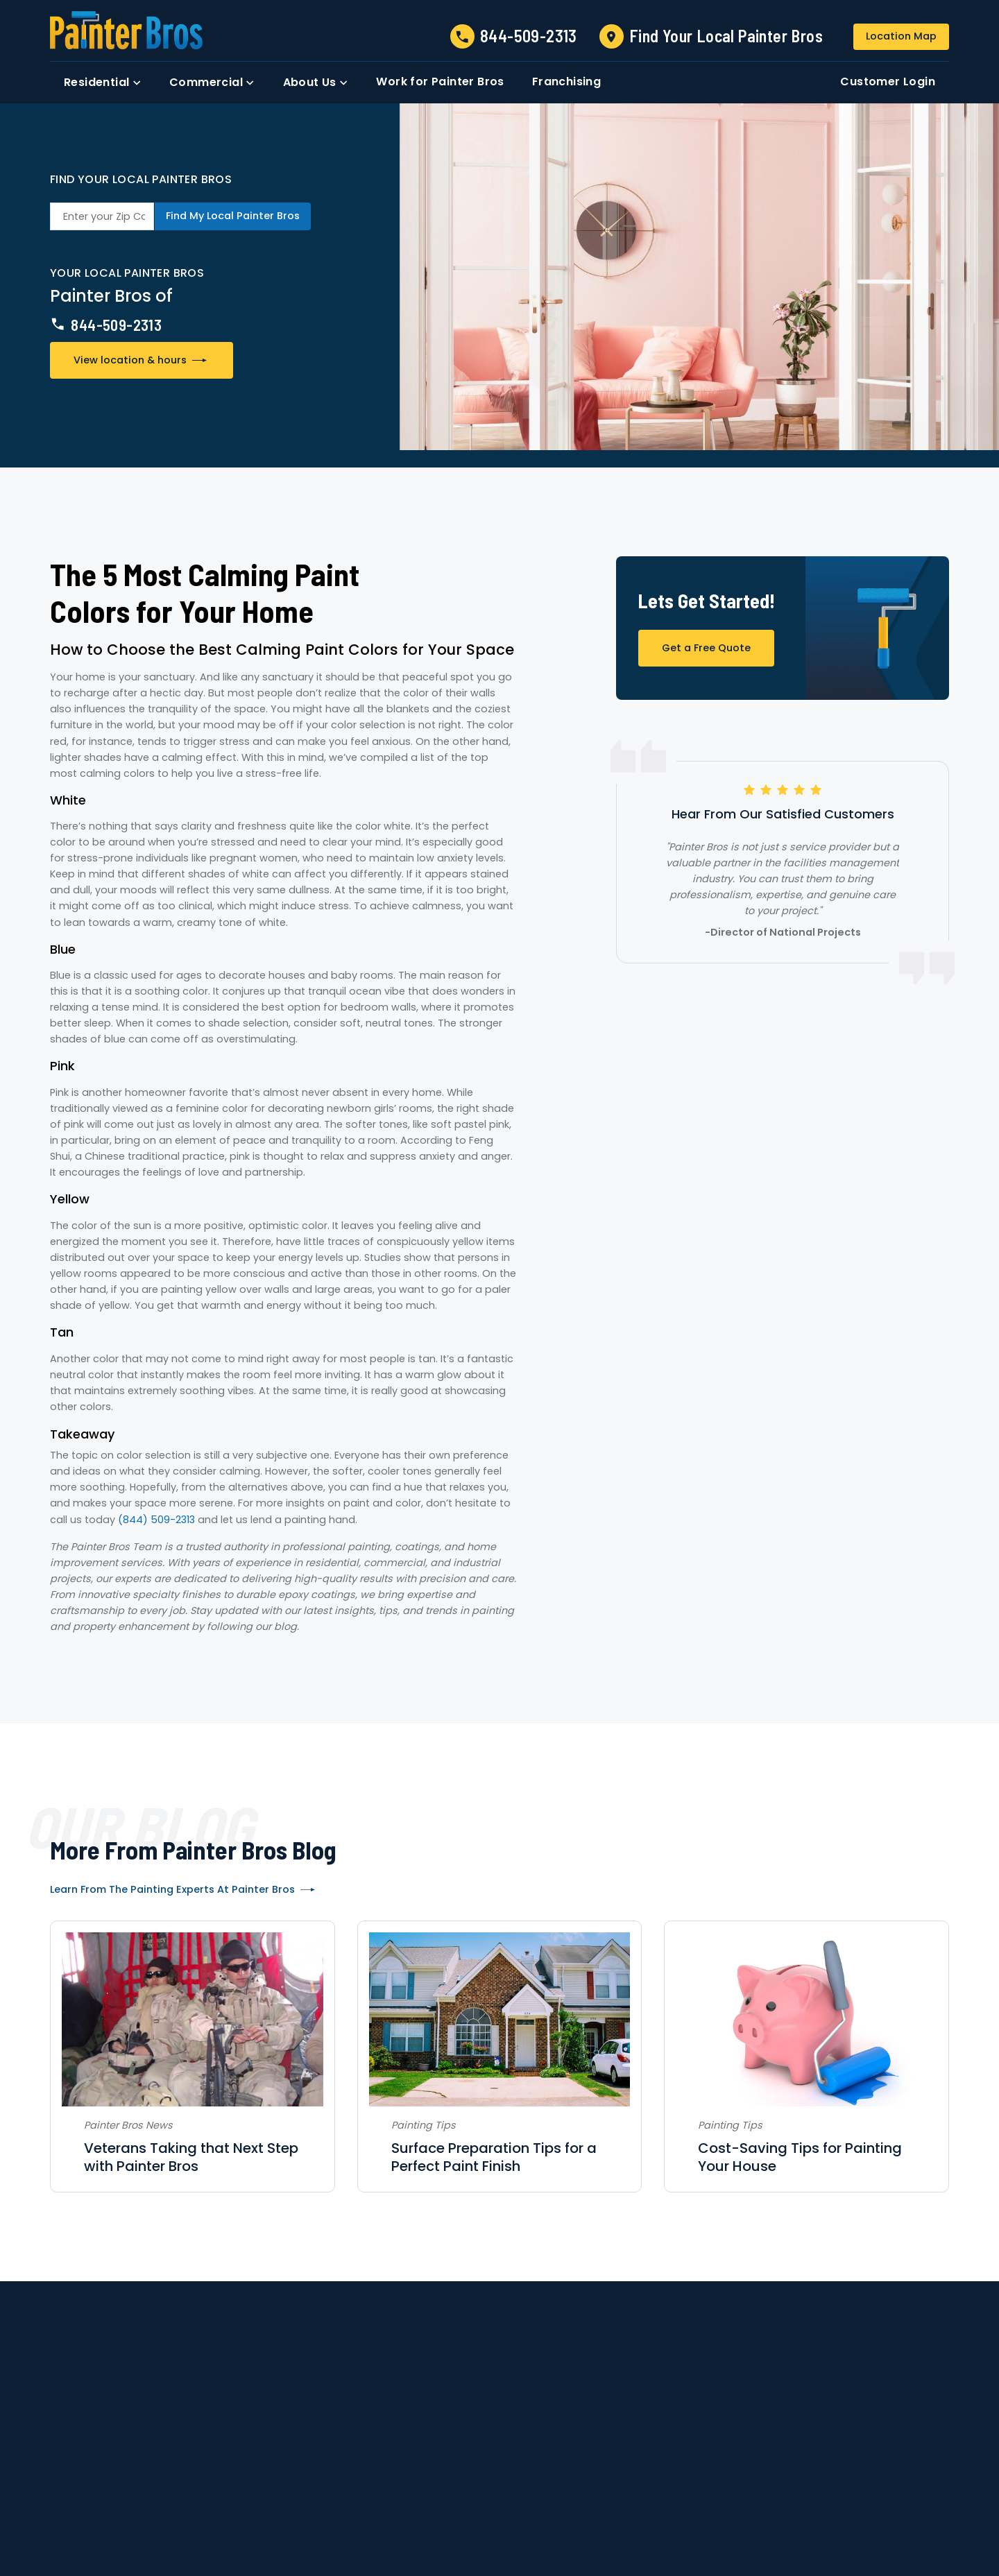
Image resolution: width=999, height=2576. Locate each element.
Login (854, 2447)
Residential (334, 2447)
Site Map (648, 2503)
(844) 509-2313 (156, 1520)
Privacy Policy (595, 2503)
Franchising (778, 2447)
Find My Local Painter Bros (233, 216)
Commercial (429, 2447)
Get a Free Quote (706, 648)
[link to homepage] (126, 30)
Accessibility (535, 2503)
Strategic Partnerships (646, 2447)
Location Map (901, 36)
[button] (102, 83)
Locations (518, 2447)
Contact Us (240, 2447)
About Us (155, 2447)
